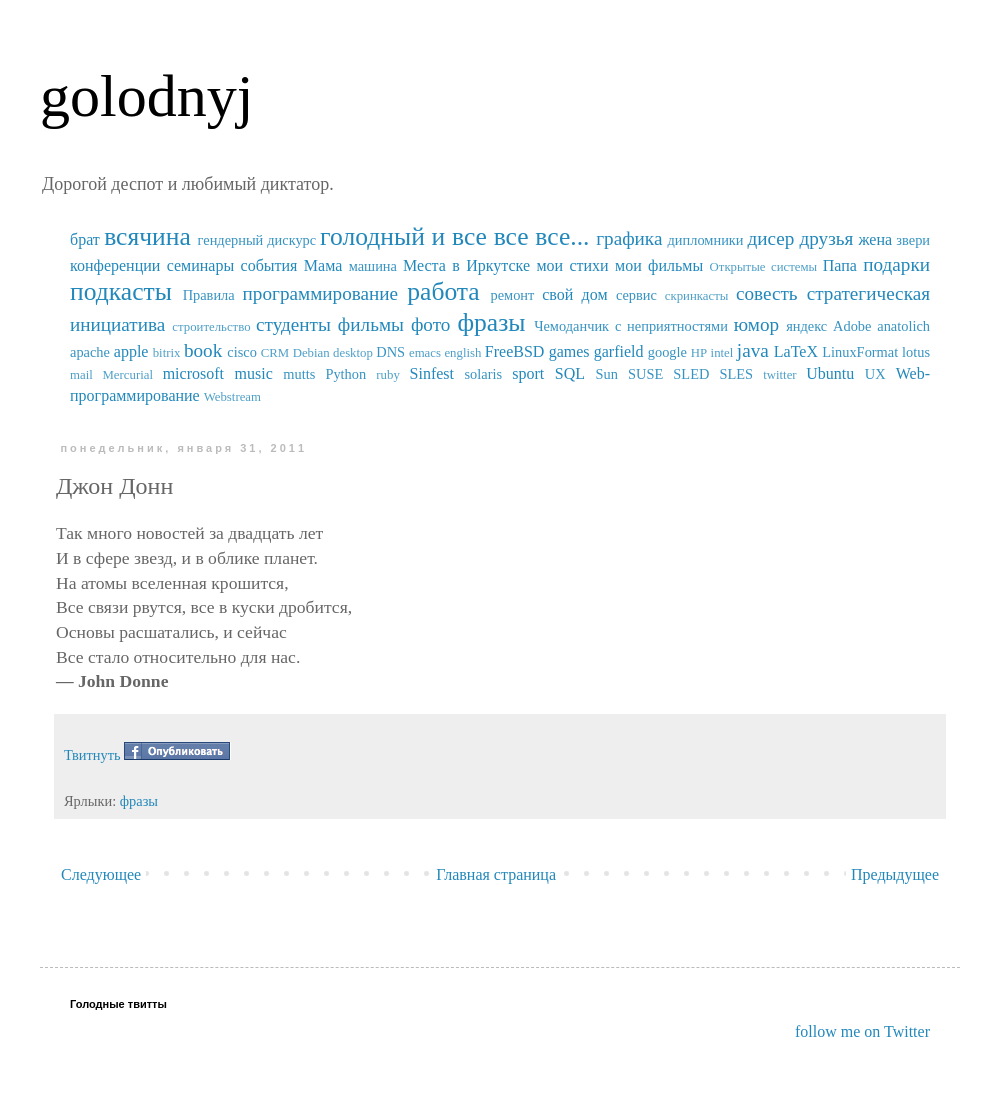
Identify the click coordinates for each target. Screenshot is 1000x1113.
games (569, 351)
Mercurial (127, 375)
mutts (299, 374)
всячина (147, 236)
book (203, 350)
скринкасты (697, 296)
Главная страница (496, 874)
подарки (896, 264)
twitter (779, 375)
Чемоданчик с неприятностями (631, 326)
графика (629, 238)
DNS (390, 352)
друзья (826, 238)
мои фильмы (659, 265)
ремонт (512, 295)
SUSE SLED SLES (690, 374)
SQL (570, 373)
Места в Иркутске (466, 265)
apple (131, 351)
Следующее (101, 874)
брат (85, 239)
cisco (242, 352)
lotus (916, 352)
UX (875, 374)
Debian (311, 353)
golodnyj (146, 96)
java (753, 350)
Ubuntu (830, 373)
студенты (293, 324)
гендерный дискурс (257, 240)
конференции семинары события (183, 265)
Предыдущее (895, 874)
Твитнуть (92, 755)
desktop (353, 353)
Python (345, 374)
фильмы (371, 324)
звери (913, 240)
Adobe (852, 326)
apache (90, 352)
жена (875, 239)
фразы (491, 322)
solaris (484, 374)
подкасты (121, 291)
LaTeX (796, 351)
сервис (636, 295)
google (667, 352)
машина (373, 266)
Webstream (232, 397)
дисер (770, 238)
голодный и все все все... (454, 236)
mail (81, 375)
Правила (209, 295)
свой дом (574, 294)
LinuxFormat (860, 352)
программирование (321, 293)
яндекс (806, 326)
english (462, 353)
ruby (387, 375)
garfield (619, 351)
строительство (211, 327)
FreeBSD (515, 351)
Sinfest (432, 373)
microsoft (193, 373)
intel (722, 353)
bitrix (167, 353)
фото (431, 324)
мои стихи (572, 265)
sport (528, 373)
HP (699, 353)
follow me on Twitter (862, 1031)
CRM (275, 353)
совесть (767, 293)
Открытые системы (764, 267)
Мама (323, 265)
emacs (425, 353)
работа (443, 291)
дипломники (706, 240)
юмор (756, 324)
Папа (840, 265)
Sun (607, 374)
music (254, 373)
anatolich (903, 326)
